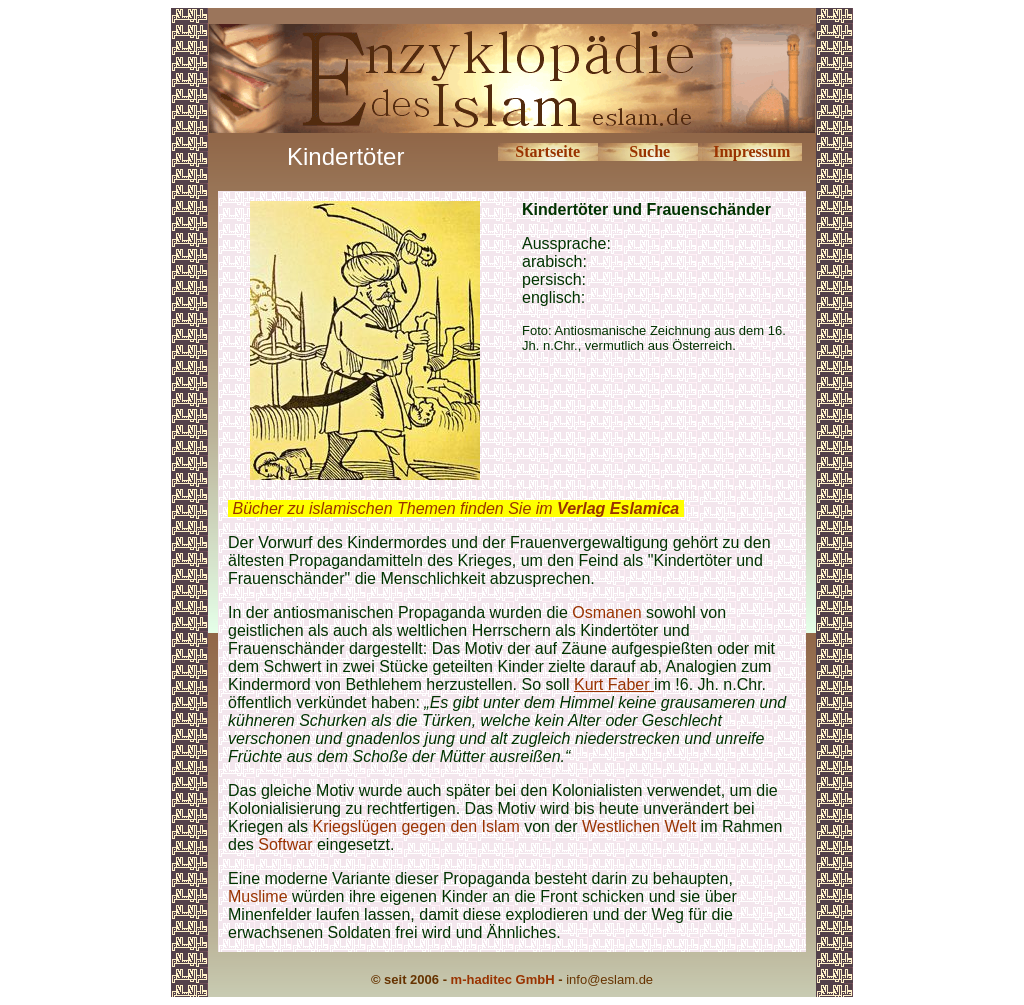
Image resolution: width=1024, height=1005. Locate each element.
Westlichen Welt (639, 826)
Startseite (547, 151)
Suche (649, 151)
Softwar (285, 844)
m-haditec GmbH (503, 979)
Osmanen (606, 612)
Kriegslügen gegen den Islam (416, 826)
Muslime (258, 896)
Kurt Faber (614, 684)
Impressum (751, 151)
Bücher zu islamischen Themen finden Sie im (455, 508)
